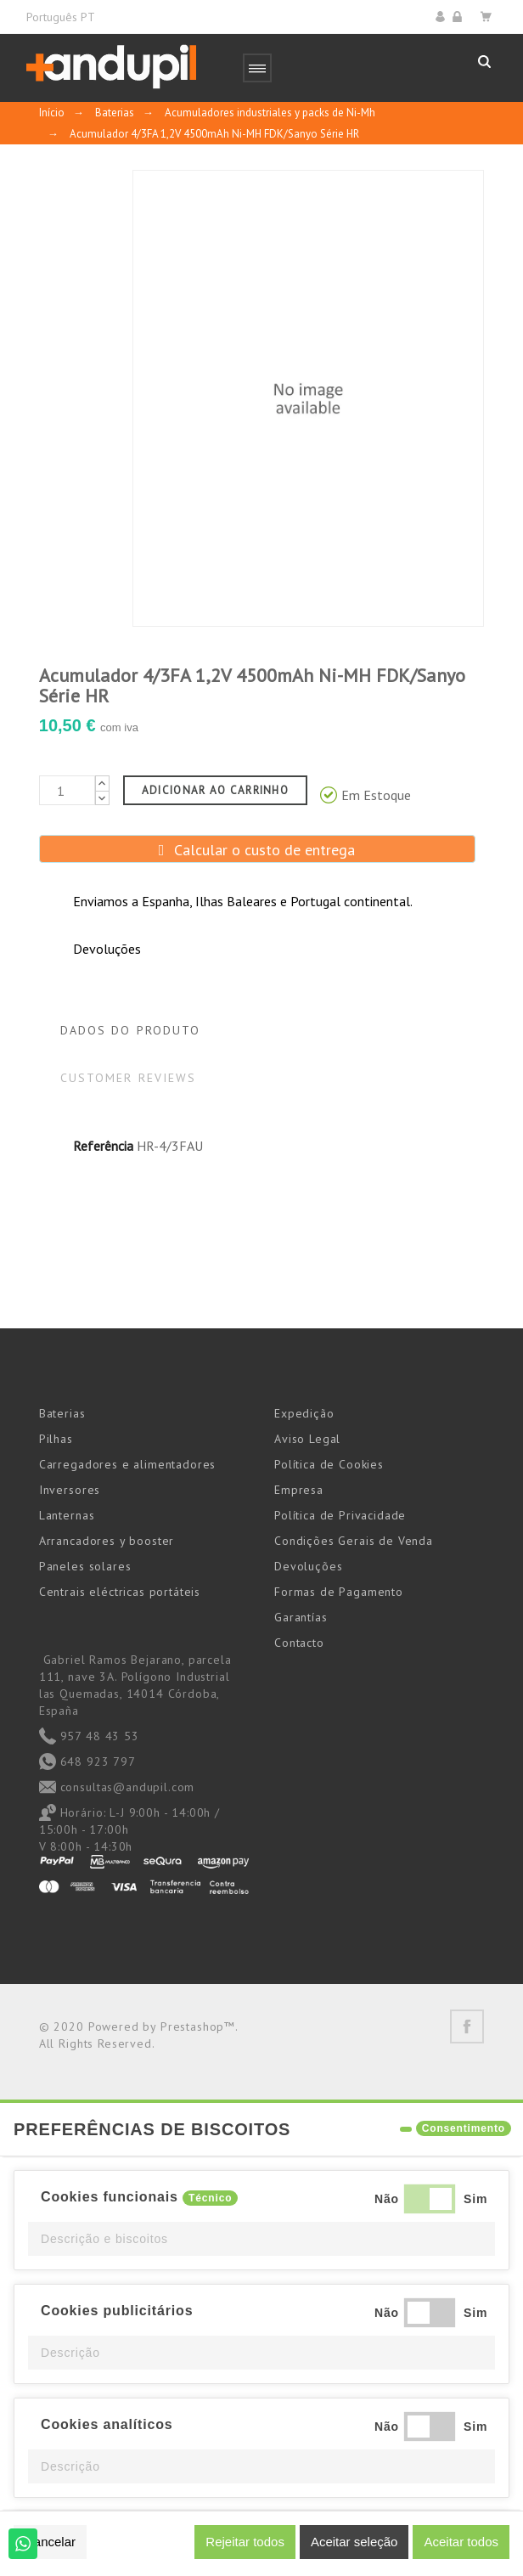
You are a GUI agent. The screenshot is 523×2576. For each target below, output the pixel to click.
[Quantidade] (67, 790)
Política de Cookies (329, 1464)
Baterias (62, 1413)
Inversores (69, 1489)
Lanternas (67, 1515)
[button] (261, 2239)
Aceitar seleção (354, 2541)
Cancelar (50, 2541)
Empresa (298, 1489)
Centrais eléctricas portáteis (119, 1591)
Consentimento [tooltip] (463, 2128)
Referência (103, 1145)
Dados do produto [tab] (130, 1030)
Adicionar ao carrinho (215, 790)
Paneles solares (85, 1566)
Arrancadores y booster (106, 1540)
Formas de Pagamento (338, 1591)
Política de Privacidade (340, 1515)
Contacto (299, 1642)
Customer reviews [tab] (128, 1077)
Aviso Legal (307, 1438)
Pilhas (56, 1438)
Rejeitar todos (244, 2541)
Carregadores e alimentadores (128, 1464)
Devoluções (308, 1566)
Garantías (301, 1617)
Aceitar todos (461, 2541)
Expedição (304, 1413)
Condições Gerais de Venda (353, 1540)
